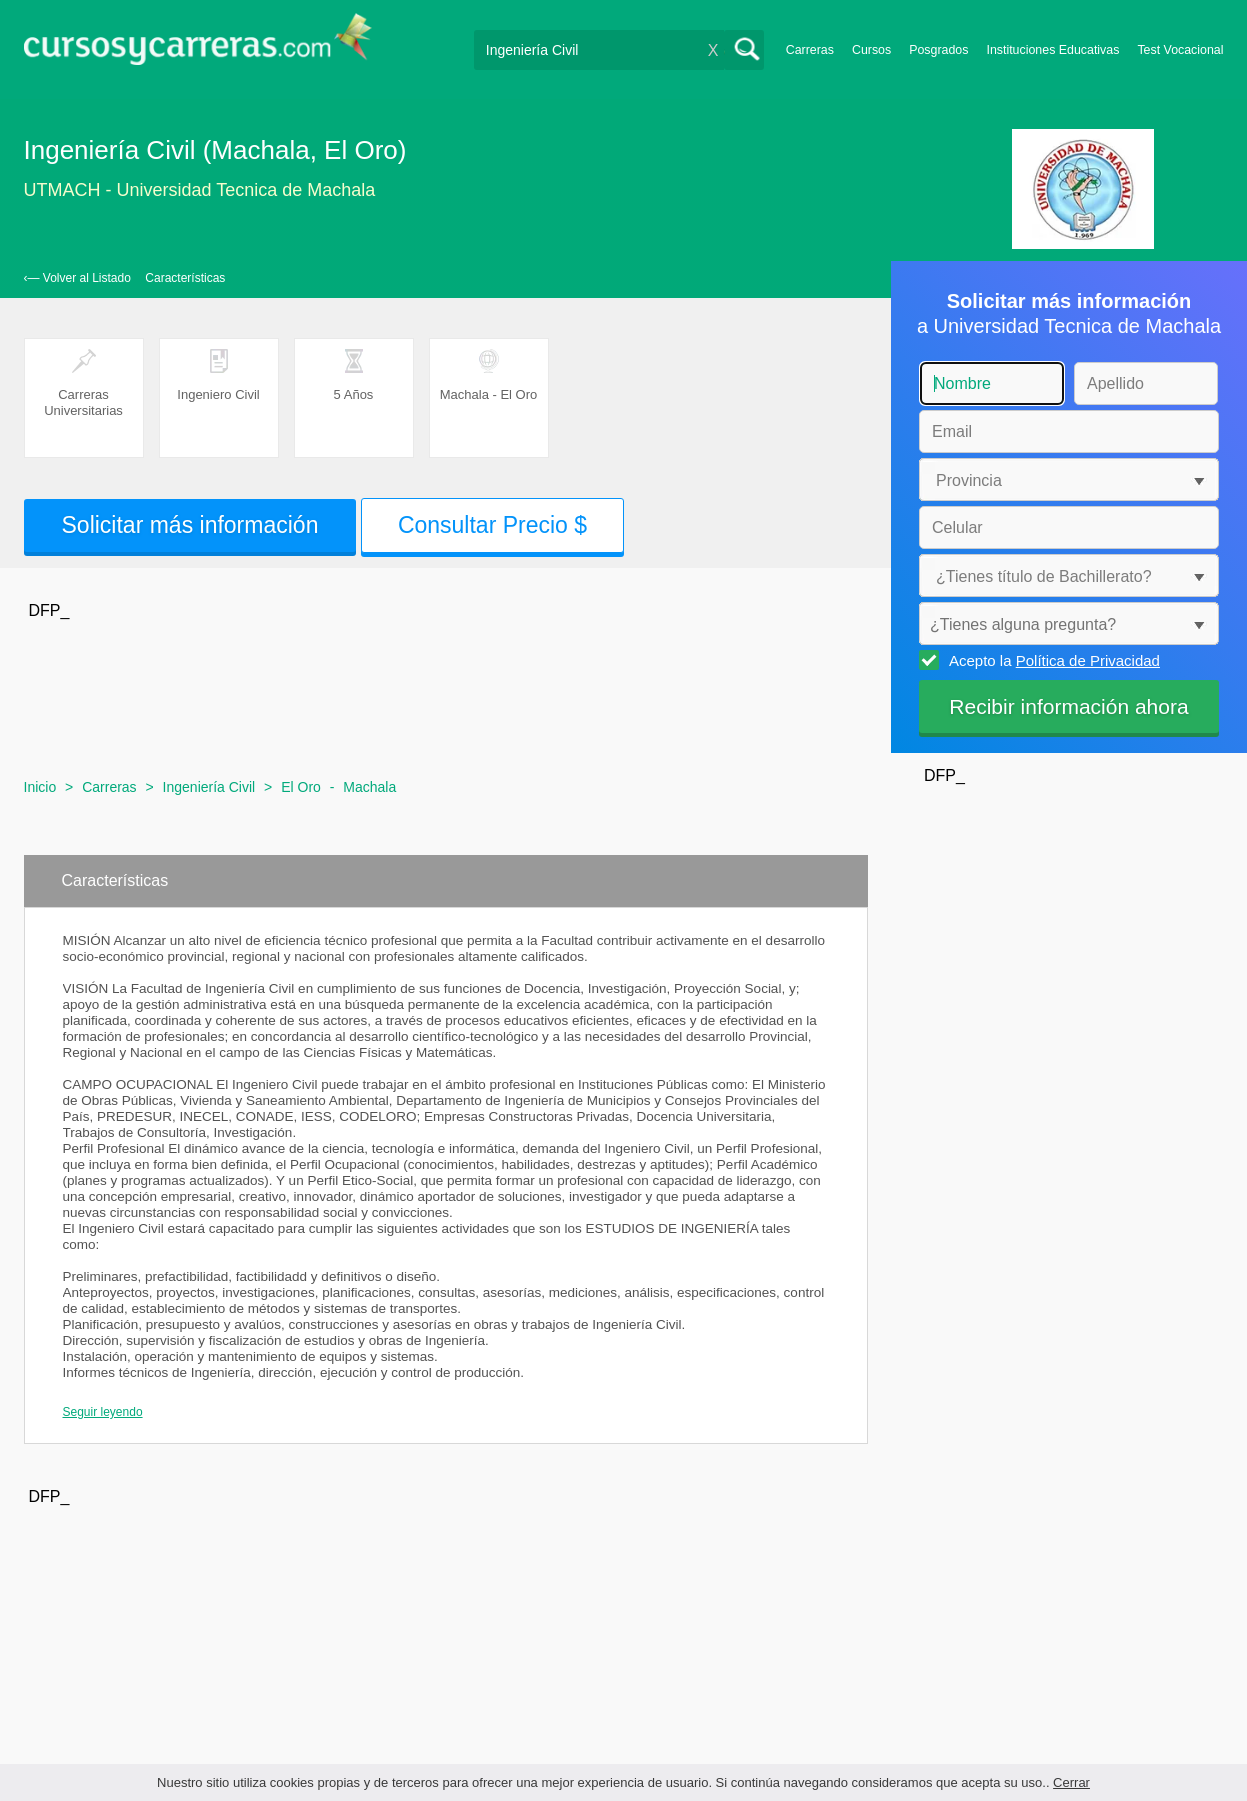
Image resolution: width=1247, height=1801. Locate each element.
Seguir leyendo (103, 1412)
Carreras (810, 50)
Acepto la (1051, 660)
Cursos (871, 50)
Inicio (40, 787)
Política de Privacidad (1088, 660)
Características (185, 278)
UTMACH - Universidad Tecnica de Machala (200, 190)
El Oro (301, 787)
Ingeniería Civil (209, 787)
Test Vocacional (1180, 50)
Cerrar (1071, 1782)
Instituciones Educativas (1052, 50)
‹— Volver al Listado (77, 278)
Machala (369, 787)
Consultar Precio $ (492, 525)
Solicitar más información (190, 525)
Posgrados (938, 50)
